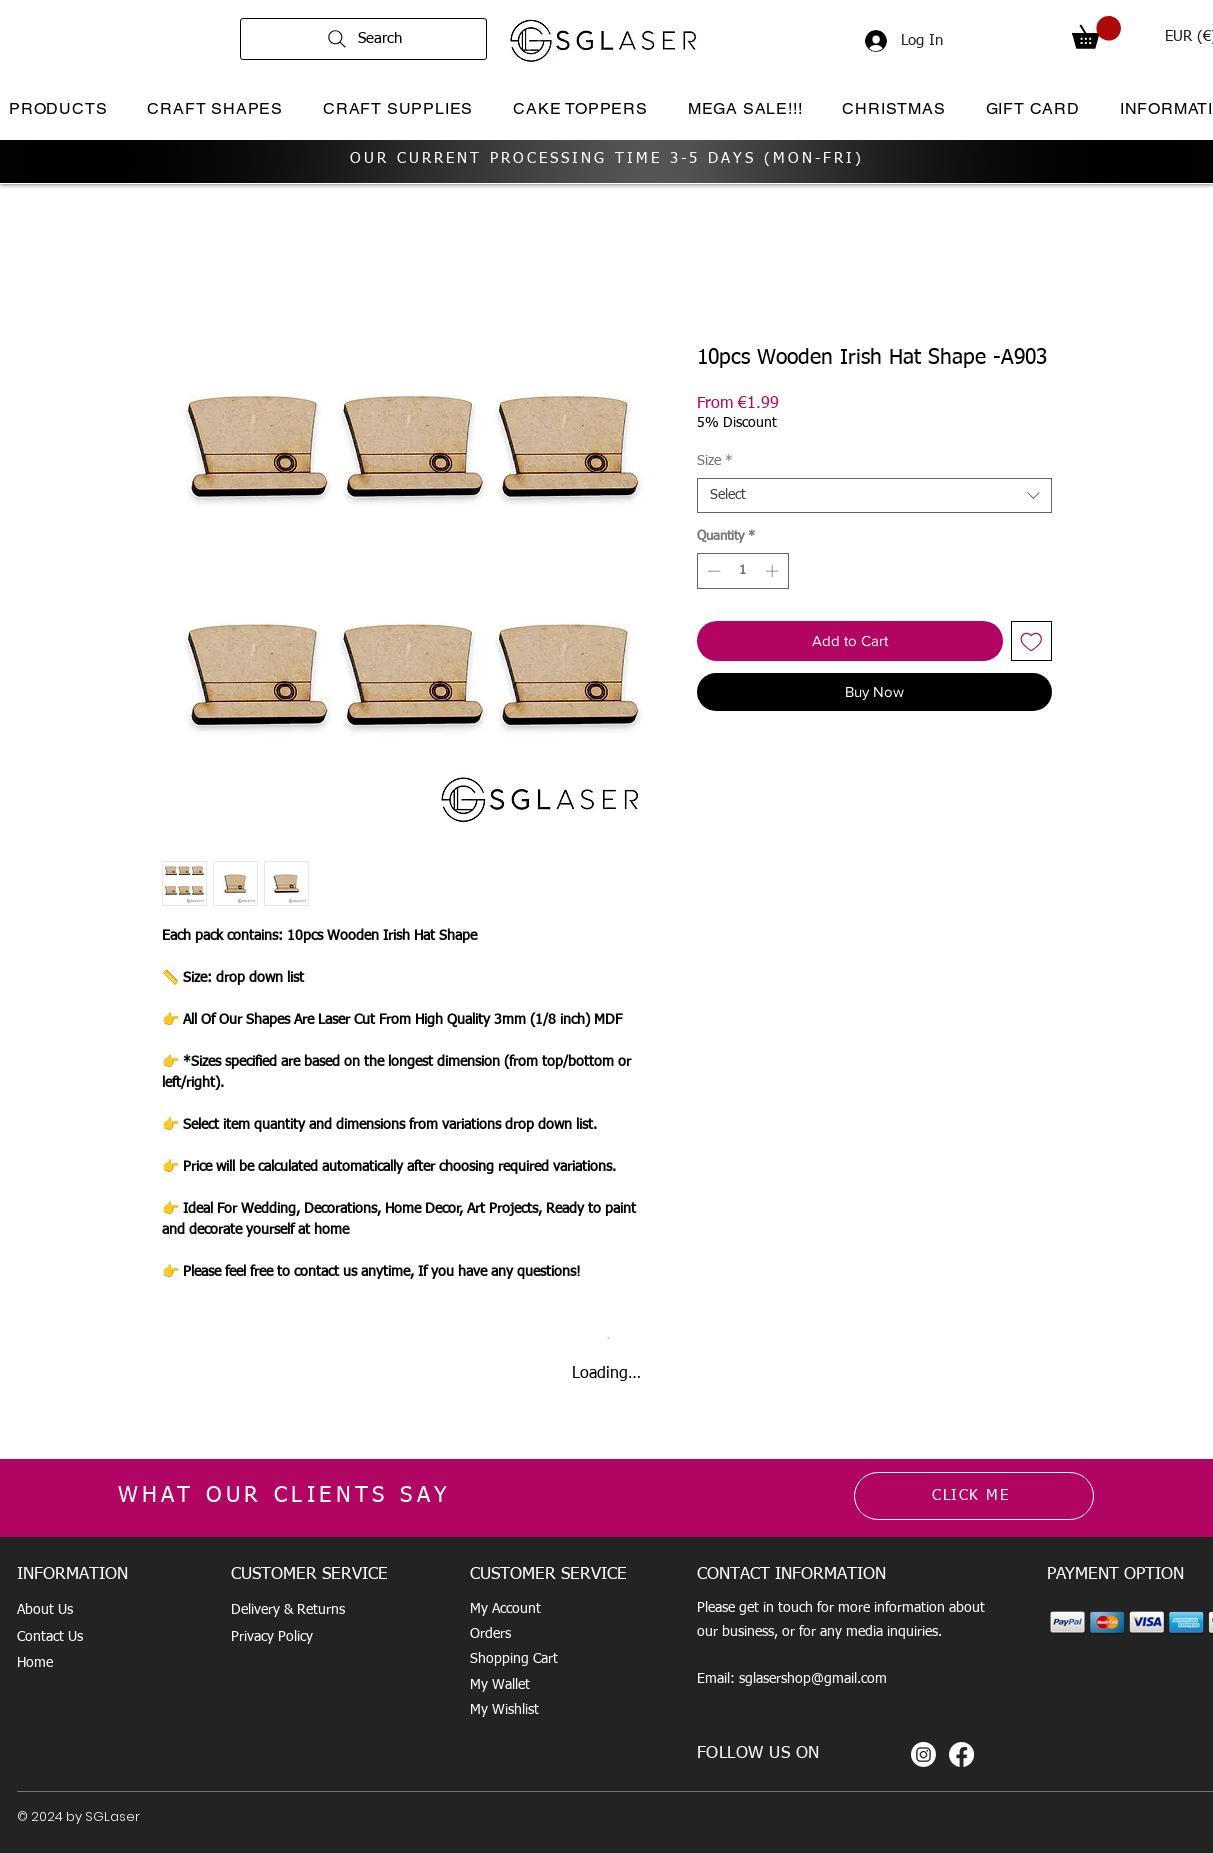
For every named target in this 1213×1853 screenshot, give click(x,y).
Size (715, 461)
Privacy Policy (272, 1637)
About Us (45, 1610)
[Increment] (774, 571)
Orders (490, 1634)
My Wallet (500, 1685)
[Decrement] (712, 571)
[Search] (363, 39)
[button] (1096, 32)
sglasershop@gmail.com (813, 1679)
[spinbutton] (742, 571)
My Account (505, 1609)
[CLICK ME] (974, 1496)
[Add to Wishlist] (1031, 641)
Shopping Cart (514, 1659)
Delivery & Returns (288, 1610)
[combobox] (874, 495)
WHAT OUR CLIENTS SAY (285, 1496)
